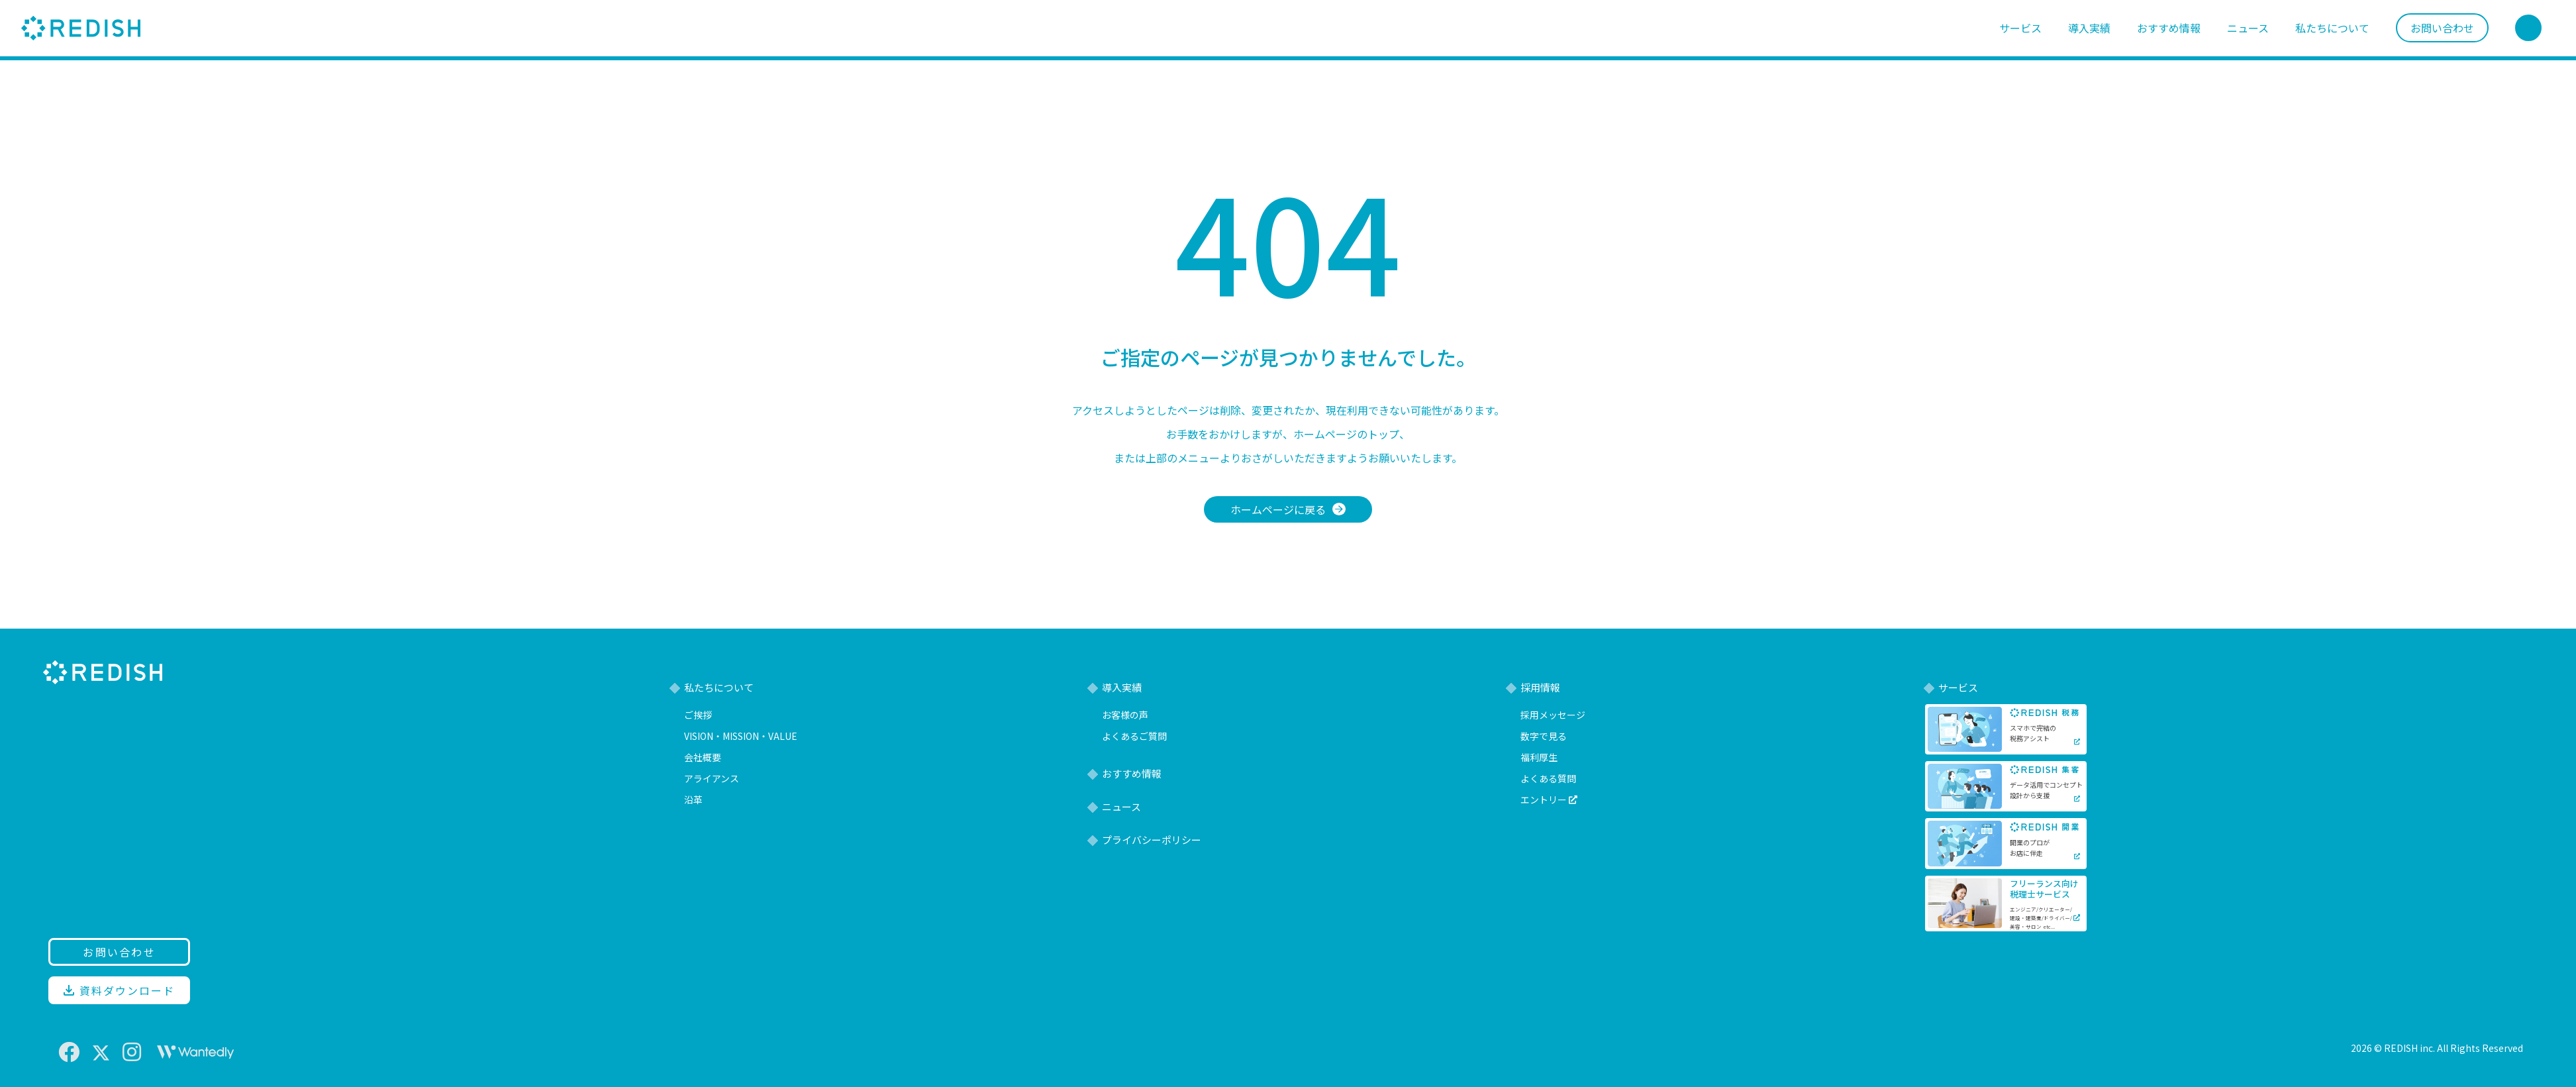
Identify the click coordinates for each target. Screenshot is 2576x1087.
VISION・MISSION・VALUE (740, 736)
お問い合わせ (2442, 28)
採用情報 (1540, 687)
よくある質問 (1548, 778)
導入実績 (2089, 28)
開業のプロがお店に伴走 (2030, 847)
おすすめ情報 (2169, 28)
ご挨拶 (698, 714)
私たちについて (2332, 28)
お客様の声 (1125, 714)
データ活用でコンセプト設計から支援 (2046, 790)
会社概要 (702, 757)
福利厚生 (1539, 757)
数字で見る (1543, 736)
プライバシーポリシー (1151, 840)
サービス (2020, 28)
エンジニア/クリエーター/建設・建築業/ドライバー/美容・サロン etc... (2041, 918)
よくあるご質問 (1134, 736)
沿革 (693, 799)
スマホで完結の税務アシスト (2033, 733)
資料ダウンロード (119, 990)
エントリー (1548, 799)
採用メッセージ (1552, 714)
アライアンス (711, 778)
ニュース (2248, 28)
